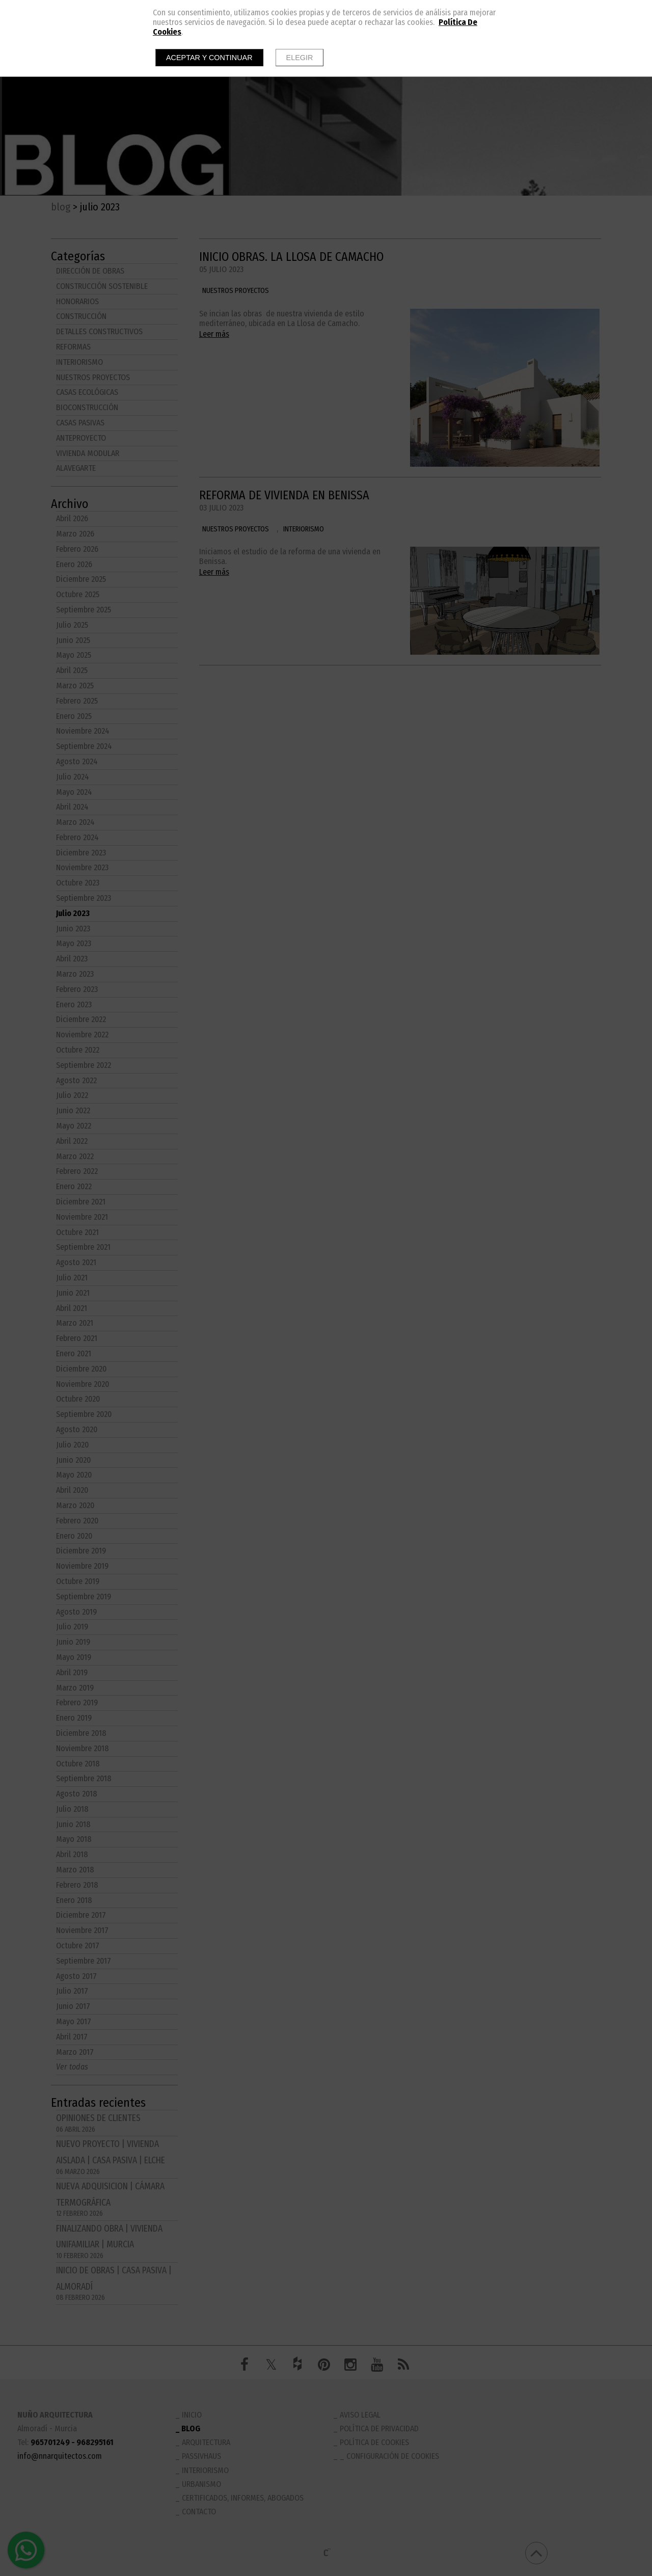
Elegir (299, 57)
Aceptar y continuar (209, 57)
